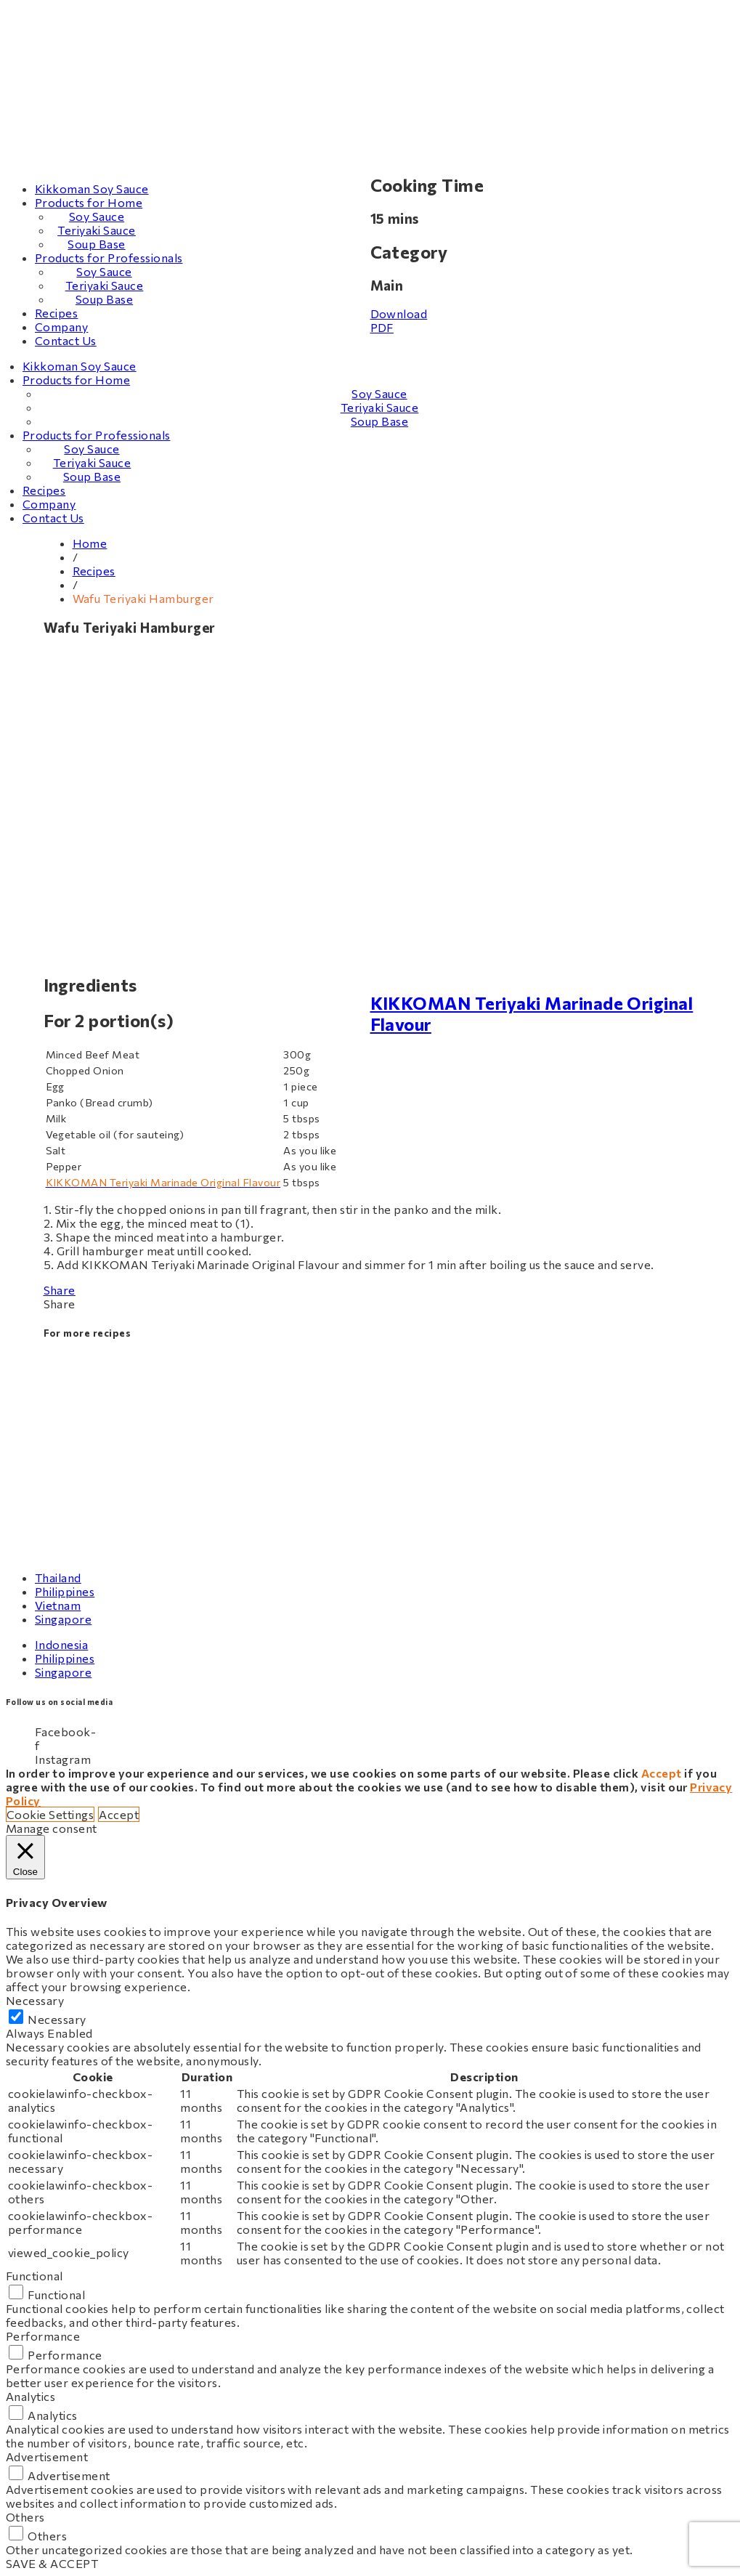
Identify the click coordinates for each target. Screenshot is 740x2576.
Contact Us (66, 340)
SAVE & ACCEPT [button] (52, 2563)
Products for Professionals (108, 257)
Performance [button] (43, 2336)
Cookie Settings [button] (50, 1814)
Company (61, 326)
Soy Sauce (96, 216)
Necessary (57, 2019)
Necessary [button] (35, 2000)
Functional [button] (34, 2276)
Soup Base (96, 244)
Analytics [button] (30, 2396)
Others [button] (25, 2517)
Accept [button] (119, 1814)
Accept (661, 1773)
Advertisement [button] (47, 2456)
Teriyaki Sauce (96, 230)
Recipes (56, 313)
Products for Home (88, 202)
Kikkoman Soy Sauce (92, 188)
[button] (370, 1304)
